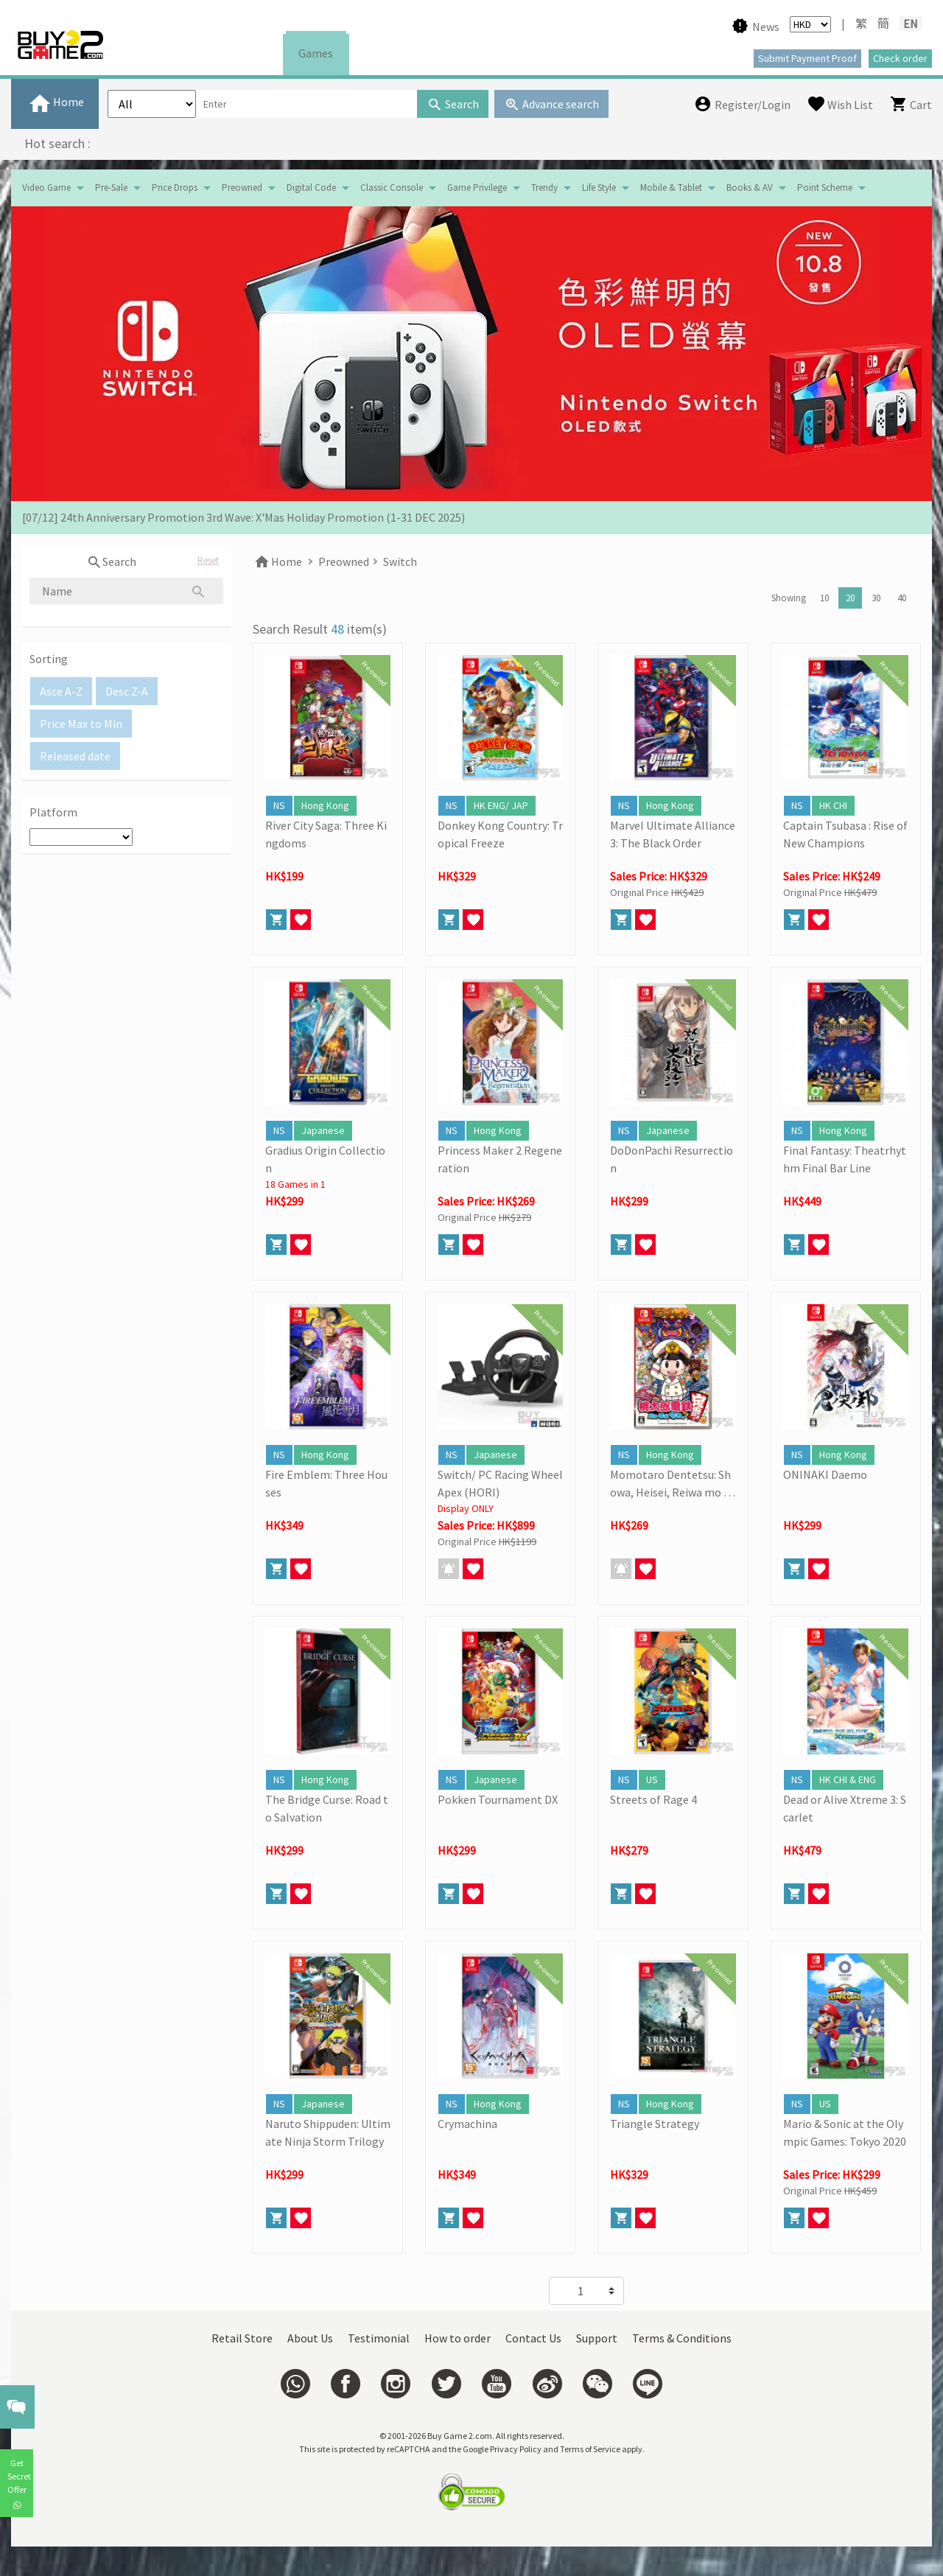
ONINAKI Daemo (825, 1474)
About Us (310, 2338)
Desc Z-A (126, 691)
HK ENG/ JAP (501, 805)
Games (315, 53)
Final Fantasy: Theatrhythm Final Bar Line (844, 1159)
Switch (400, 561)
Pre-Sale (111, 187)
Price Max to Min (81, 723)
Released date (75, 756)
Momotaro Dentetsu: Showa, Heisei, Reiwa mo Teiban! (670, 1484)
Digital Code (311, 187)
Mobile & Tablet (671, 187)
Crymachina (467, 2123)
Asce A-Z (61, 691)
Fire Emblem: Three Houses (326, 1483)
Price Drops (174, 187)
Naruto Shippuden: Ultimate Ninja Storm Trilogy (327, 2132)
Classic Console (391, 187)
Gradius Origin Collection (325, 1159)
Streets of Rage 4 (653, 1799)
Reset (208, 560)
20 (850, 598)
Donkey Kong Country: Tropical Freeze (500, 834)
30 (876, 598)
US (652, 1779)
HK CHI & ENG (847, 1779)
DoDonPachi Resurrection (671, 1159)
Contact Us (533, 2338)
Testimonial (379, 2338)
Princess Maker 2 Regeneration (500, 1159)
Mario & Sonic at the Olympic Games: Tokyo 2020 (844, 2132)
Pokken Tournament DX (498, 1799)
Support (596, 2338)
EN (910, 23)
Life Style (599, 187)
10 (824, 598)
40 (901, 598)
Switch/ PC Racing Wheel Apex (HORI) (500, 1483)
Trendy (544, 187)
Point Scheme (824, 187)
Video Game (46, 187)
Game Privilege (477, 187)
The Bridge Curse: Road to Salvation (326, 1808)
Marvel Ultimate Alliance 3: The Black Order (672, 834)
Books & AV (749, 187)
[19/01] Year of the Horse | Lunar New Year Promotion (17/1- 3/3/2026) (197, 517)
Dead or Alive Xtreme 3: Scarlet (844, 1808)
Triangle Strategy (654, 2123)
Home (277, 561)
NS (279, 805)
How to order (457, 2338)
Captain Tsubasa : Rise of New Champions (845, 834)
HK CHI (833, 805)
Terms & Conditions (682, 2338)
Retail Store (242, 2338)
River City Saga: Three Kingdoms (326, 834)
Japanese (323, 1130)
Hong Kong (325, 805)
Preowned (242, 187)
